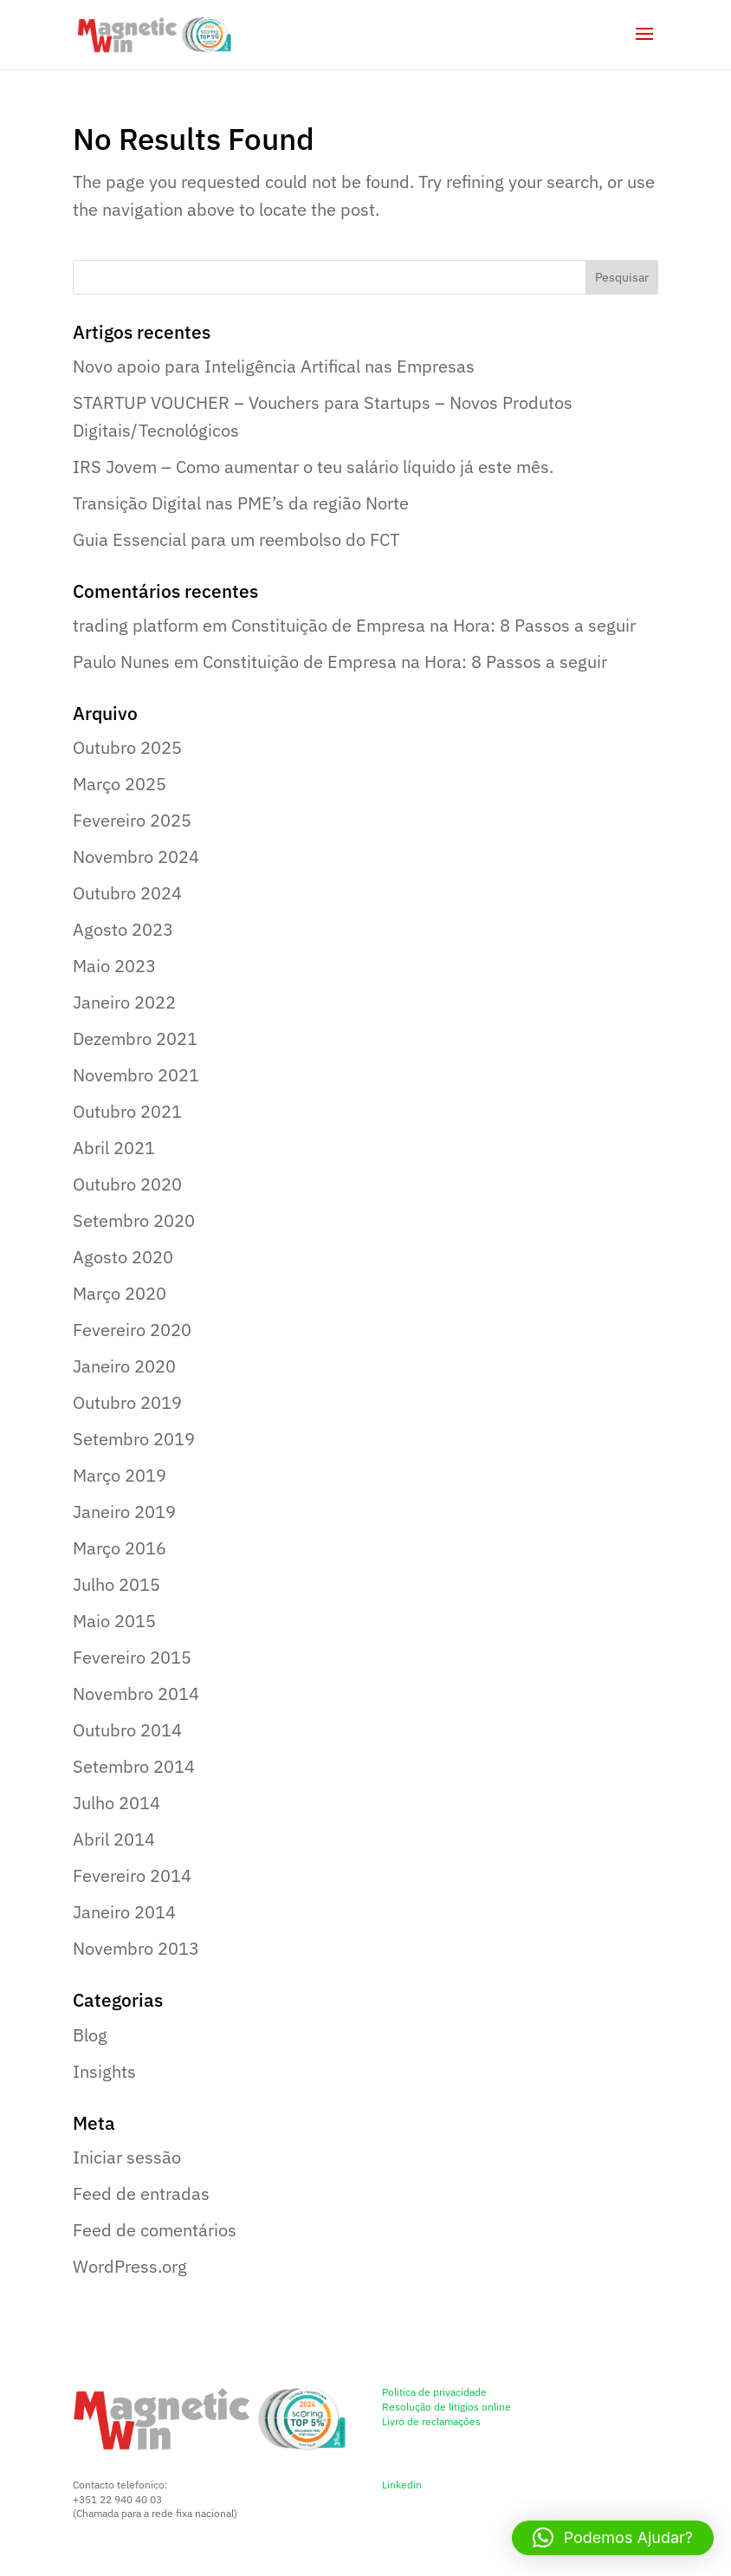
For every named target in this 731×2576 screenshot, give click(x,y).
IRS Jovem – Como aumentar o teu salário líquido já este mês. (313, 466)
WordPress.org (130, 2266)
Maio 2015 (114, 1620)
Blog (90, 2035)
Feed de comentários (154, 2230)
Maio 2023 (114, 965)
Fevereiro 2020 (132, 1329)
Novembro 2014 (136, 1693)
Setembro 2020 (134, 1220)
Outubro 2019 (127, 1402)
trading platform (135, 625)
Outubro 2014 (127, 1730)
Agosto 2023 (123, 929)
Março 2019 (119, 1475)
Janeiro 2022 (124, 1002)
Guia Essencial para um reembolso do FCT (236, 539)
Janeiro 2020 (124, 1366)
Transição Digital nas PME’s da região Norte (241, 503)
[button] (613, 2538)
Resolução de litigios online (446, 2406)
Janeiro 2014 (124, 1912)
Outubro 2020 (127, 1184)
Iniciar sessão (127, 2157)
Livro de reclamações (431, 2421)
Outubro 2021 (127, 1111)
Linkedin (402, 2484)
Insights (104, 2071)
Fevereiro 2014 (132, 1875)
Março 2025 (119, 783)
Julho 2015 (116, 1584)
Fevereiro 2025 (132, 820)
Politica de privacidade (434, 2391)
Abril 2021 (114, 1147)
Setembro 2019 (134, 1438)
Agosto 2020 (123, 1257)
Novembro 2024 (136, 856)
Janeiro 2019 (124, 1511)
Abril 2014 (114, 1839)
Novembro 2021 (136, 1075)
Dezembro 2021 (135, 1038)
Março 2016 (119, 1548)
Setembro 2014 (134, 1766)
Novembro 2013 (136, 1948)
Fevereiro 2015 (132, 1657)
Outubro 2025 (127, 747)
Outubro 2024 (127, 893)
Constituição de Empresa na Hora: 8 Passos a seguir (433, 625)
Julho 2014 (116, 1802)
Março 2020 (119, 1293)
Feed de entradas (141, 2193)
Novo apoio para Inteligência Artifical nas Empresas (274, 366)
